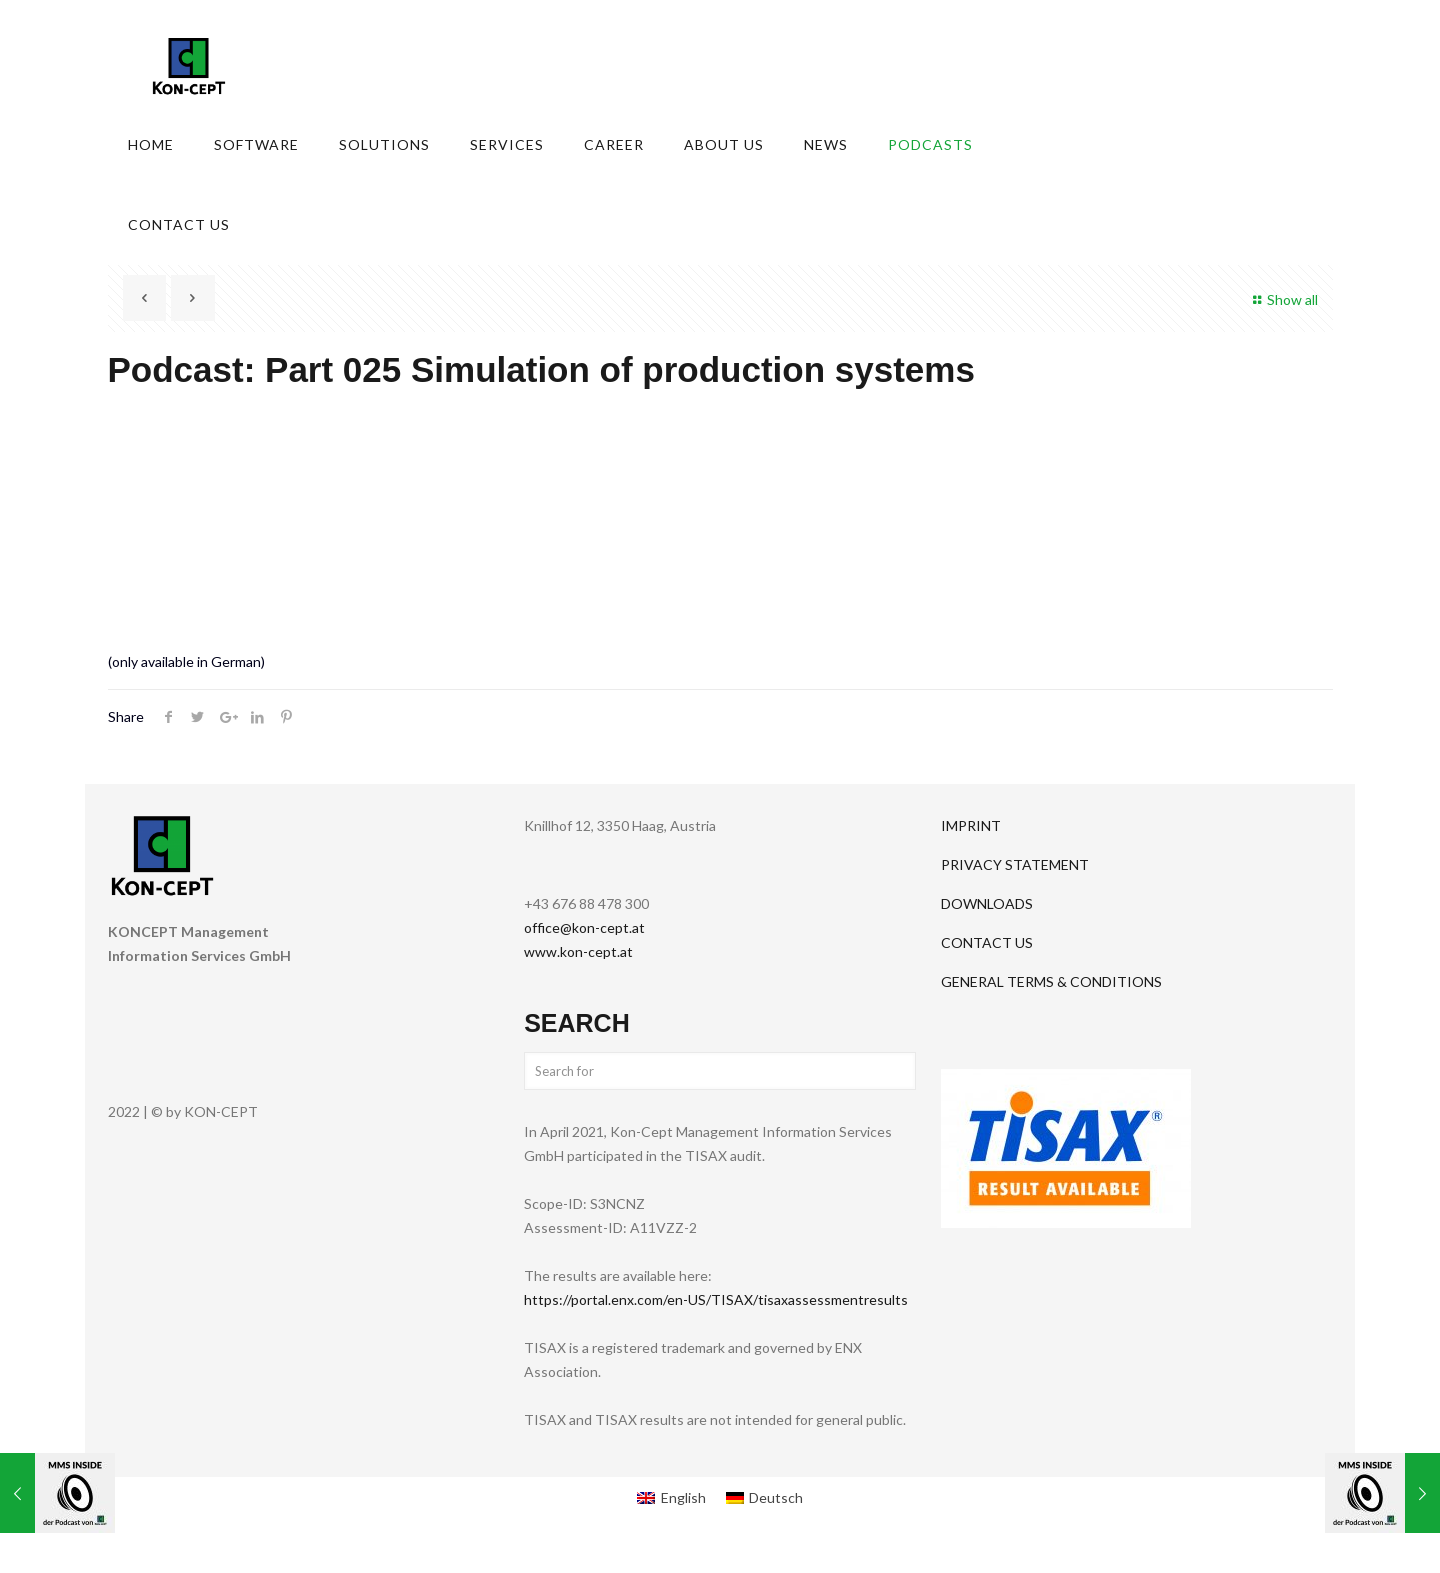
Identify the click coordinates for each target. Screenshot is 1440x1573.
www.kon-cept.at (578, 951)
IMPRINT (971, 825)
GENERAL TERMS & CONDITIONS (1051, 981)
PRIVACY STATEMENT (1015, 864)
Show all (1282, 299)
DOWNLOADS (987, 903)
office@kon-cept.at (584, 927)
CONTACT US (987, 942)
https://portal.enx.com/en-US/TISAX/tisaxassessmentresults (716, 1299)
